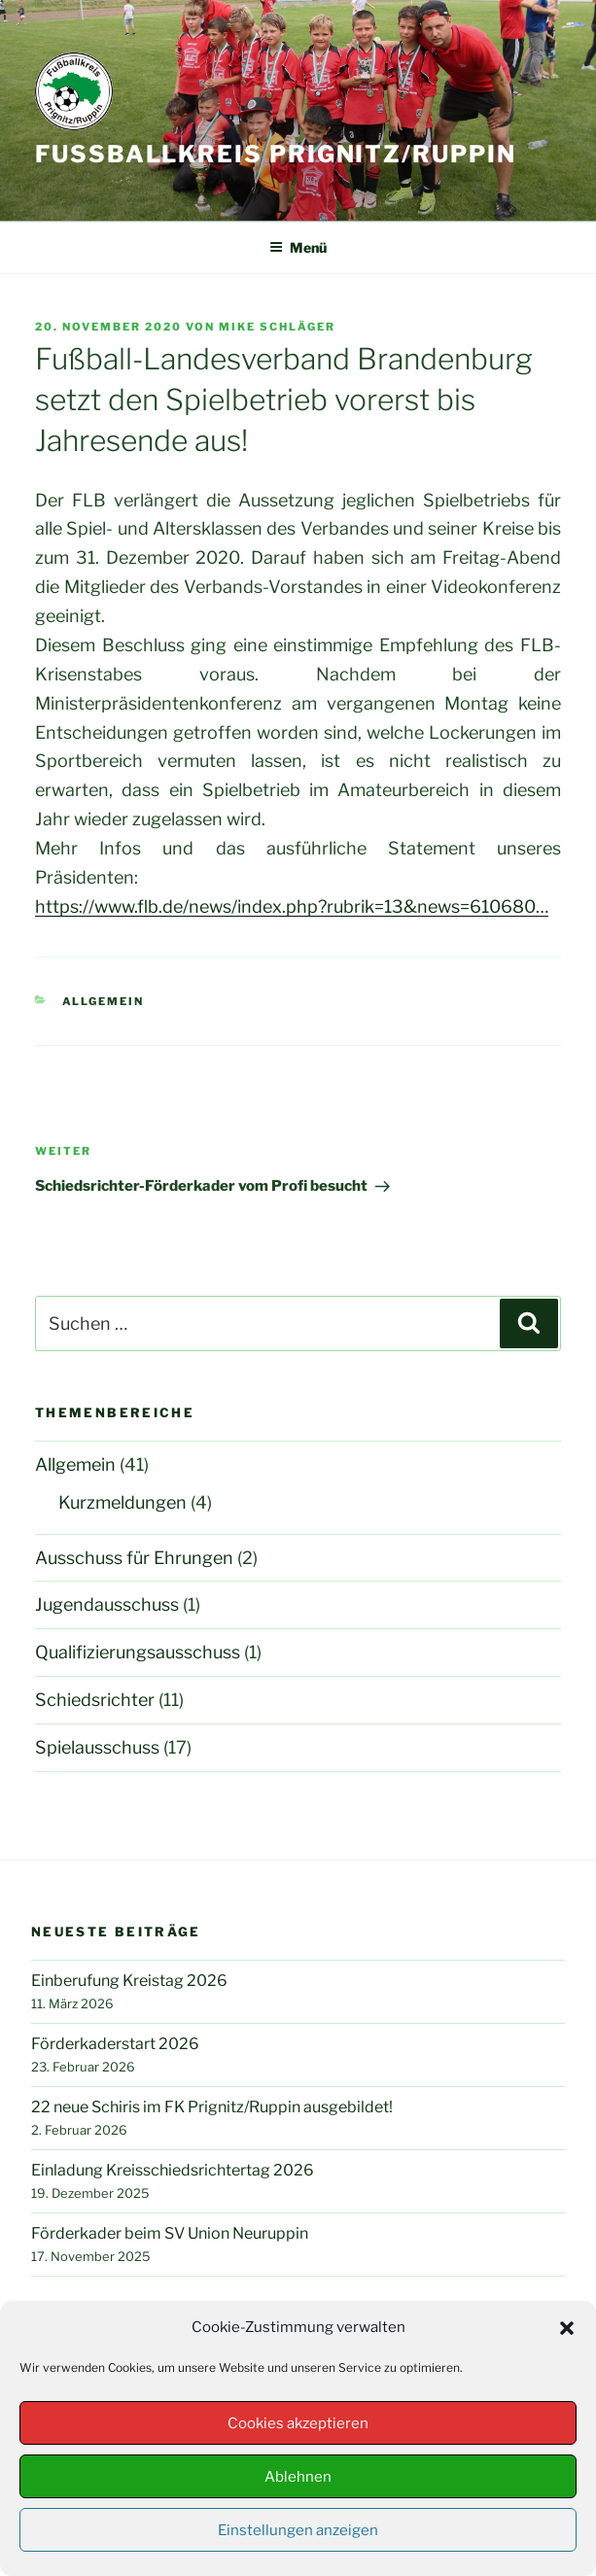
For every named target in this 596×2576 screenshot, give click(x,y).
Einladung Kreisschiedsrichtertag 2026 (172, 2170)
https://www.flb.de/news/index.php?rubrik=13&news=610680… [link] (291, 906)
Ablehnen (298, 2477)
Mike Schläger (277, 326)
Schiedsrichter (95, 1699)
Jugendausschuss (107, 1604)
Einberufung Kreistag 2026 (129, 1980)
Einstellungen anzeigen (298, 2530)
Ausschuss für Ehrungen (134, 1558)
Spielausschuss (97, 1747)
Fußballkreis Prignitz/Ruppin (275, 154)
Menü (298, 247)
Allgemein (103, 1001)
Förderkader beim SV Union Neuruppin (169, 2233)
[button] (567, 2328)
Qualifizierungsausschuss (137, 1652)
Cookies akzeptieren (298, 2423)
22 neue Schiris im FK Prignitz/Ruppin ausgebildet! (212, 2107)
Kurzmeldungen (122, 1502)
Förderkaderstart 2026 (115, 2044)
